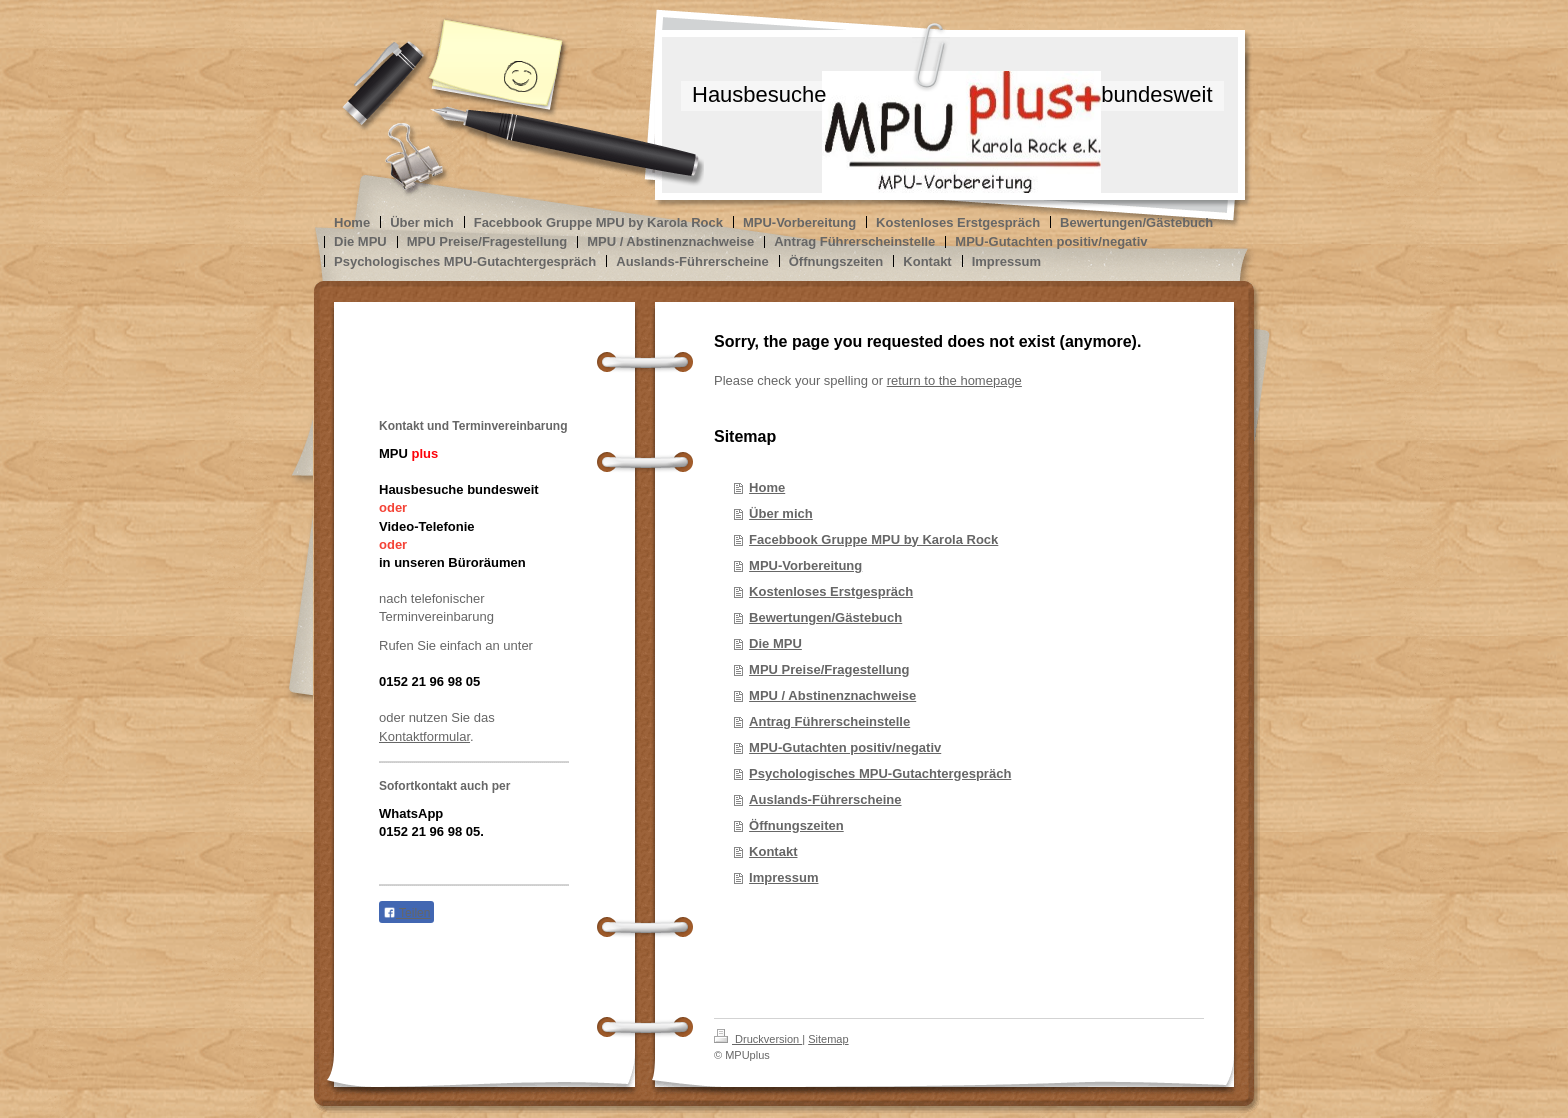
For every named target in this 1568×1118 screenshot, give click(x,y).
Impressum (783, 877)
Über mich (781, 513)
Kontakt (773, 851)
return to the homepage (954, 380)
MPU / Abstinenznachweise (832, 695)
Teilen (406, 913)
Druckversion (758, 1039)
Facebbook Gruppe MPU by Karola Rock (873, 539)
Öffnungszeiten (796, 825)
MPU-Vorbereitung (805, 565)
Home (767, 487)
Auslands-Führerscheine (825, 799)
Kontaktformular (424, 736)
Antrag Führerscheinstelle (829, 721)
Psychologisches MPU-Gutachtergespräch (880, 773)
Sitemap (828, 1039)
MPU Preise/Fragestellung (829, 669)
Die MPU (775, 643)
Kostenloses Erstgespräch (831, 591)
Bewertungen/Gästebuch (825, 617)
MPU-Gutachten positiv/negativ (845, 747)
